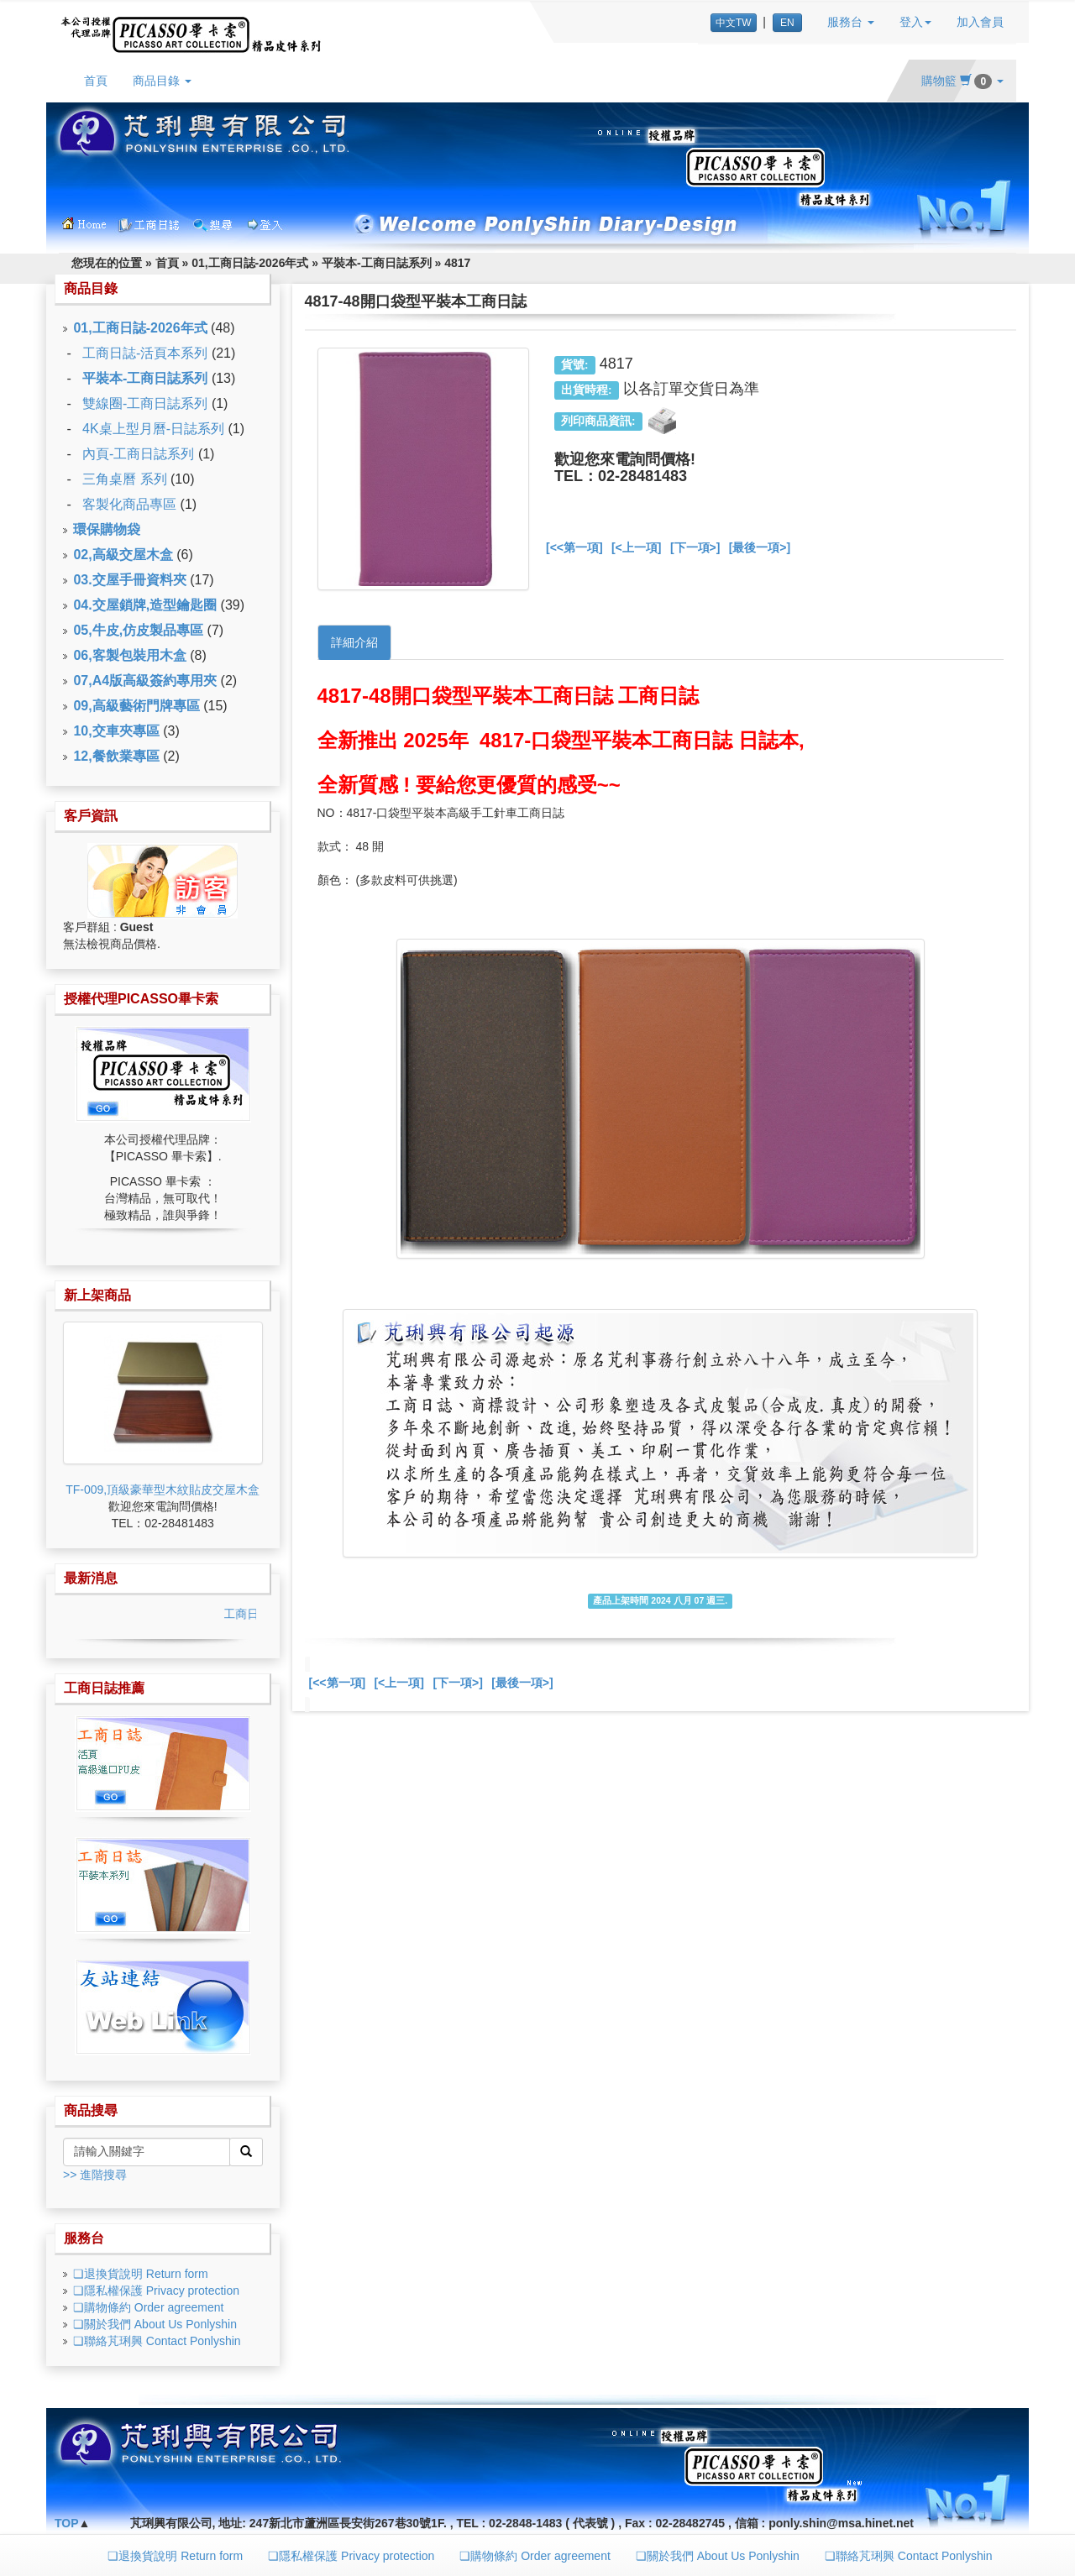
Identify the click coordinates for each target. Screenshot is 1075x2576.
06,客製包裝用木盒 (129, 655)
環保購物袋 (106, 529)
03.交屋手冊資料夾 (129, 580)
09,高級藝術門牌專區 (136, 706)
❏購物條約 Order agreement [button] (535, 2556)
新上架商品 (97, 1295)
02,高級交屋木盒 (122, 554)
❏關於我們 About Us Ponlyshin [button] (718, 2556)
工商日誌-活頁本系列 (144, 353)
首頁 (96, 80)
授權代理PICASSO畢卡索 (141, 999)
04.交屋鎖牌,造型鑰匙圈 (145, 605)
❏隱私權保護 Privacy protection (156, 2290)
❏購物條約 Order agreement (148, 2307)
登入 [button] (915, 22)
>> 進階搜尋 (95, 2174)
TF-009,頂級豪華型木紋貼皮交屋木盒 (163, 1489)
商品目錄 (91, 288)
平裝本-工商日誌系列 (377, 263)
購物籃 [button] (962, 80)
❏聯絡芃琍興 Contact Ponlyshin (157, 2341)
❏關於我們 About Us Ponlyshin (155, 2324)
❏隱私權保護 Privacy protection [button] (351, 2556)
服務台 (84, 2238)
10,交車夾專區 (116, 731)
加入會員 (980, 22)
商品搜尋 (91, 2110)
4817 (457, 263)
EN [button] (787, 23)
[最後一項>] (760, 547)
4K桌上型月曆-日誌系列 (153, 428)
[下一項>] (695, 547)
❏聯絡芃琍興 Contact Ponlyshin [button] (909, 2556)
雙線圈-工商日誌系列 (144, 403)
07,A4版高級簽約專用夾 (145, 680)
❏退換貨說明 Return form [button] (175, 2556)
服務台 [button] (850, 22)
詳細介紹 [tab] (354, 642)
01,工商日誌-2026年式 (249, 263)
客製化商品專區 (129, 504)
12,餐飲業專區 (116, 756)
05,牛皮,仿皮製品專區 (138, 630)
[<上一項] (636, 547)
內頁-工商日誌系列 (138, 454)
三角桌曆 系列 (124, 479)
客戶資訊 (91, 816)
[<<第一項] (574, 547)
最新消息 (91, 1578)
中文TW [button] (734, 23)
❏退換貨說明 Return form (140, 2273)
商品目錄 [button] (162, 80)
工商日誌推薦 (104, 1688)
